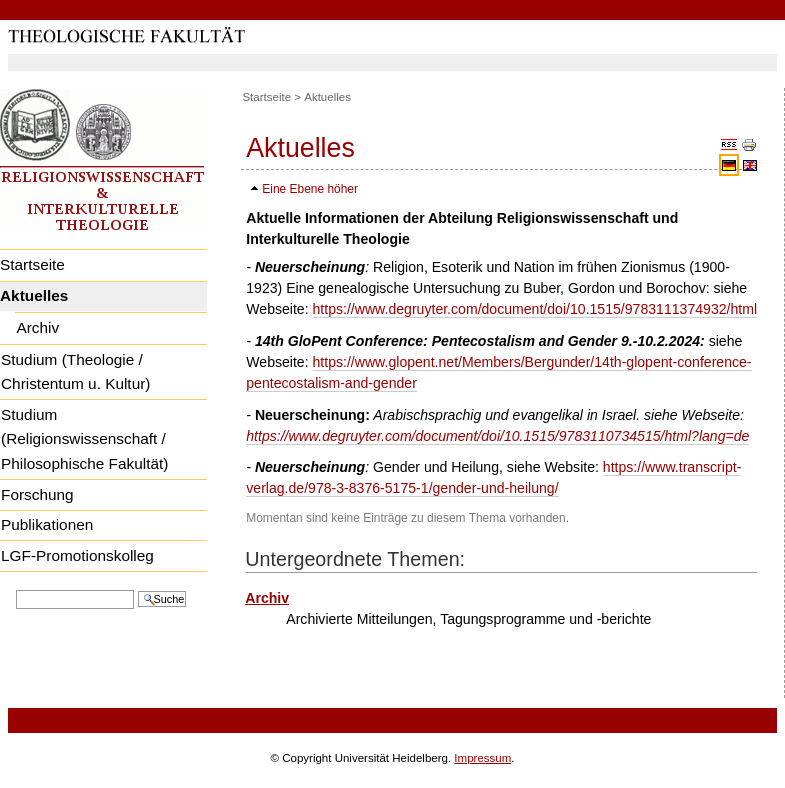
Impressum (482, 758)
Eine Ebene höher (310, 189)
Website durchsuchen (15, 588)
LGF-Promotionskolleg (77, 555)
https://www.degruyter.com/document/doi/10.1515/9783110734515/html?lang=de (497, 436)
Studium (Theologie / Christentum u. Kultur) (75, 372)
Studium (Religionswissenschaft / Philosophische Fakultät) (84, 439)
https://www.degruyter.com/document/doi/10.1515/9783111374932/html (535, 309)
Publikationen (47, 524)
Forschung (37, 494)
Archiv (37, 327)
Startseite (266, 97)
